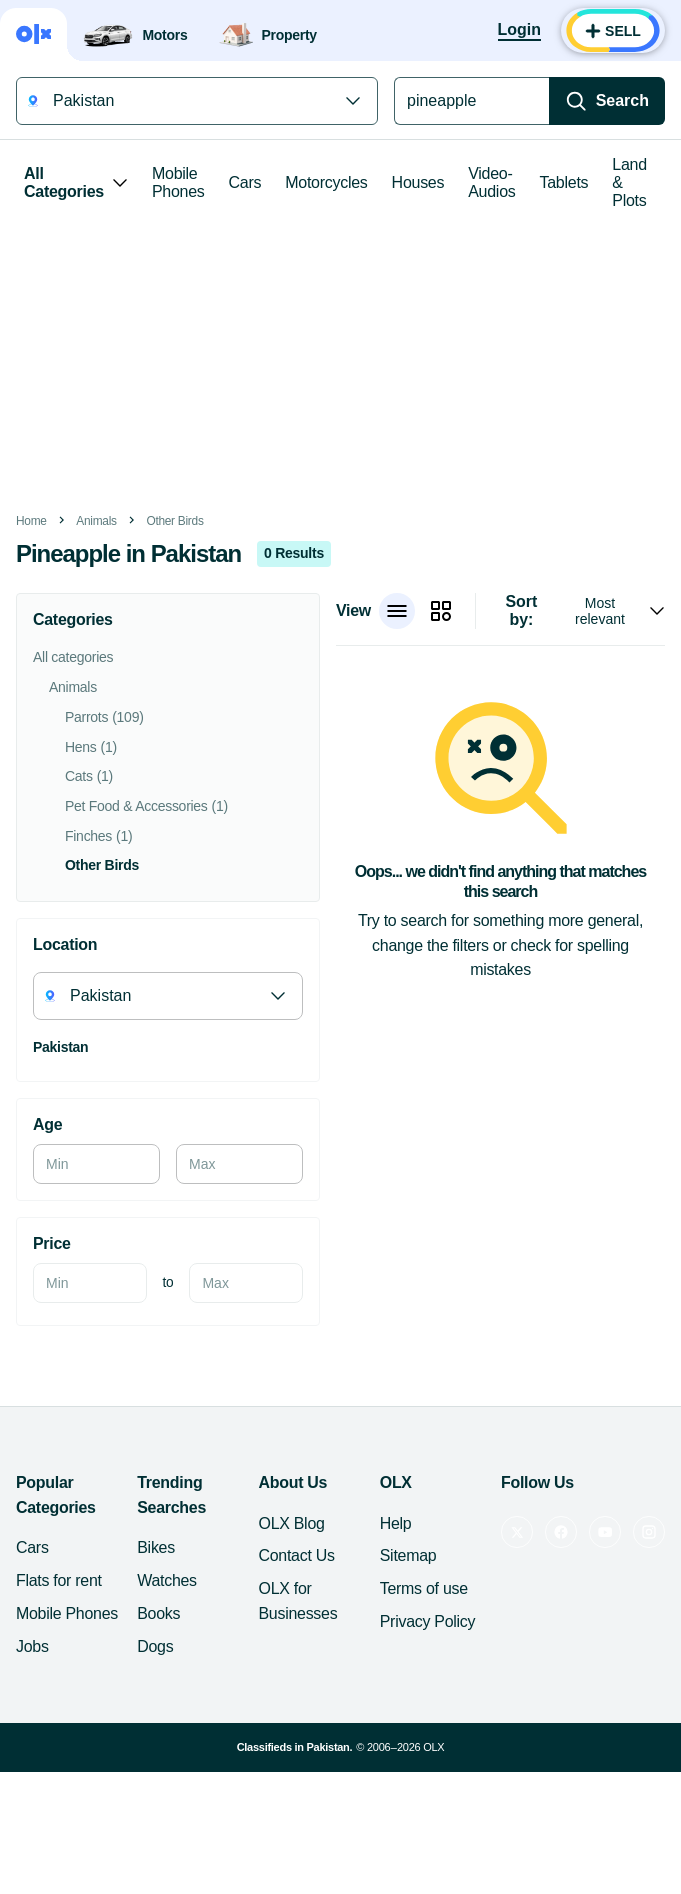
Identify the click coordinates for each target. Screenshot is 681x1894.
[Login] (519, 31)
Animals (96, 521)
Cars (245, 182)
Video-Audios (491, 182)
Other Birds (174, 521)
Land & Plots (629, 182)
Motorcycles (326, 182)
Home (31, 521)
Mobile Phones (178, 182)
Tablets (564, 182)
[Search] (607, 101)
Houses (418, 182)
